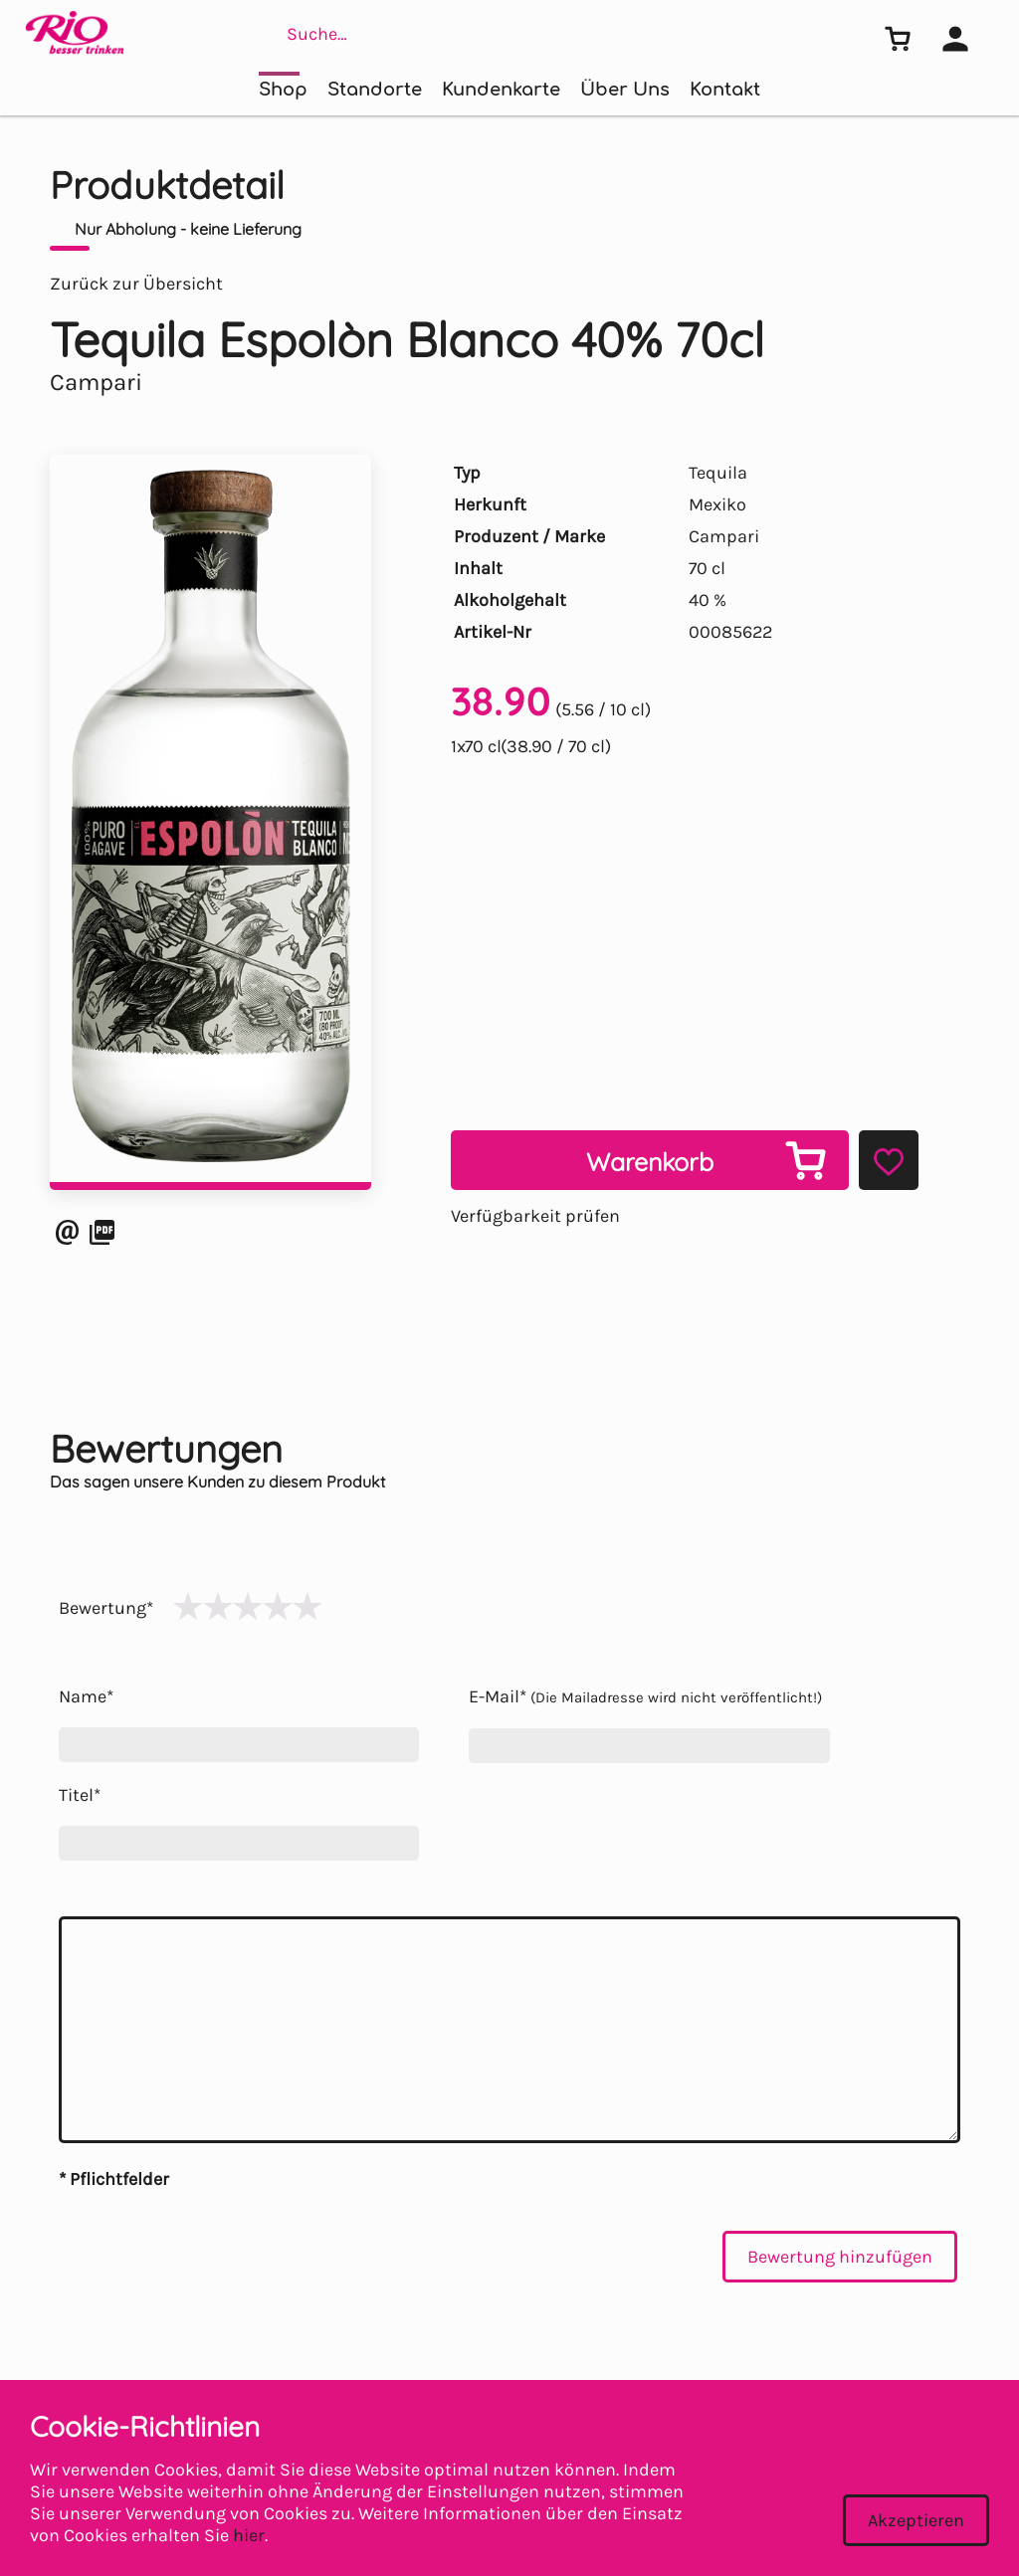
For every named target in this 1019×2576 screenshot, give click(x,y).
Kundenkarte (501, 89)
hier (249, 2535)
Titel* (80, 1795)
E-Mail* (645, 1696)
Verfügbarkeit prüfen (535, 1216)
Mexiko (717, 504)
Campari (724, 536)
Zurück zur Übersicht (136, 284)
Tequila (718, 473)
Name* (86, 1696)
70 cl (707, 568)
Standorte (374, 89)
